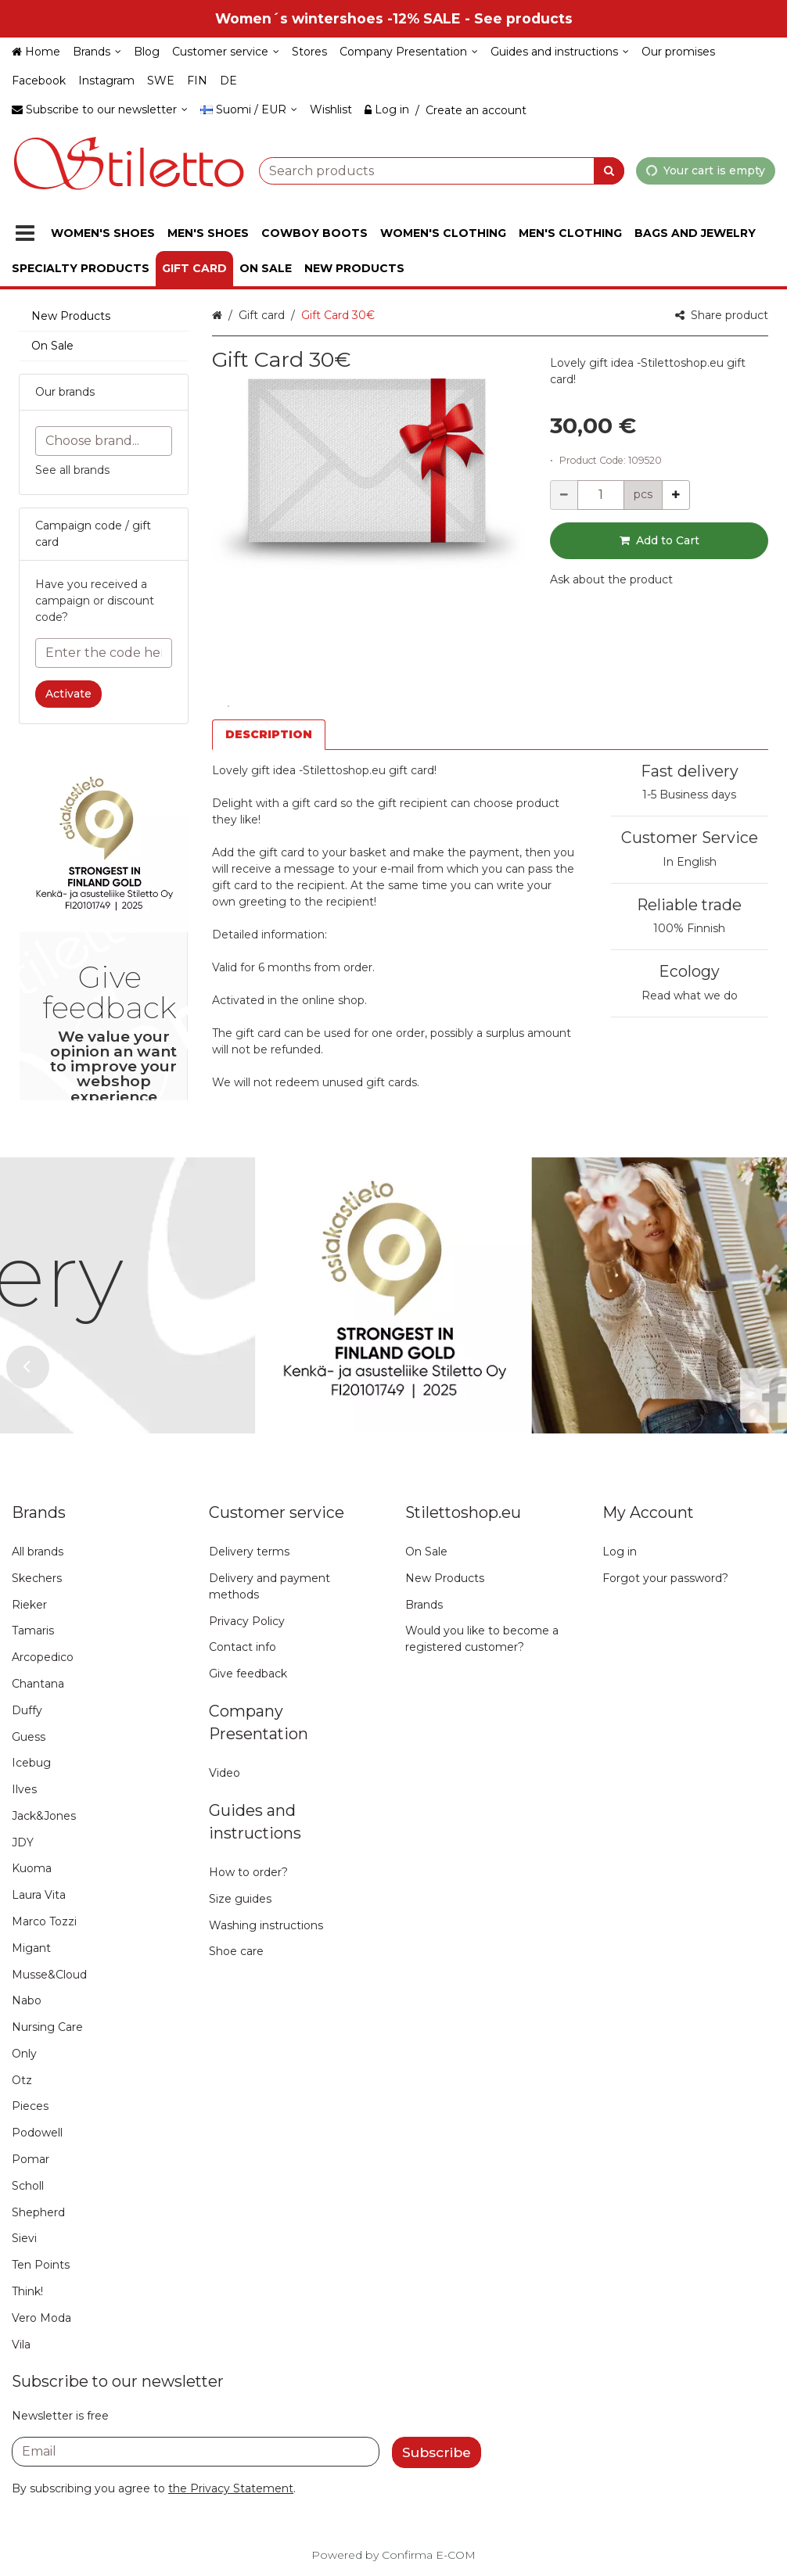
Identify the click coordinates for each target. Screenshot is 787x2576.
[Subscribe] (436, 2452)
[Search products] (441, 170)
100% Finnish (689, 928)
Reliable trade (689, 904)
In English (690, 862)
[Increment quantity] (676, 495)
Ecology (689, 971)
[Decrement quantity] (564, 495)
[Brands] (97, 52)
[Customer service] (226, 52)
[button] (611, 579)
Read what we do (689, 995)
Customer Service (689, 837)
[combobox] (441, 170)
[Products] (25, 233)
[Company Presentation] (408, 52)
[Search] (609, 170)
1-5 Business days (689, 795)
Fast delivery (689, 771)
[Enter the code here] (103, 653)
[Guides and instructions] (559, 52)
